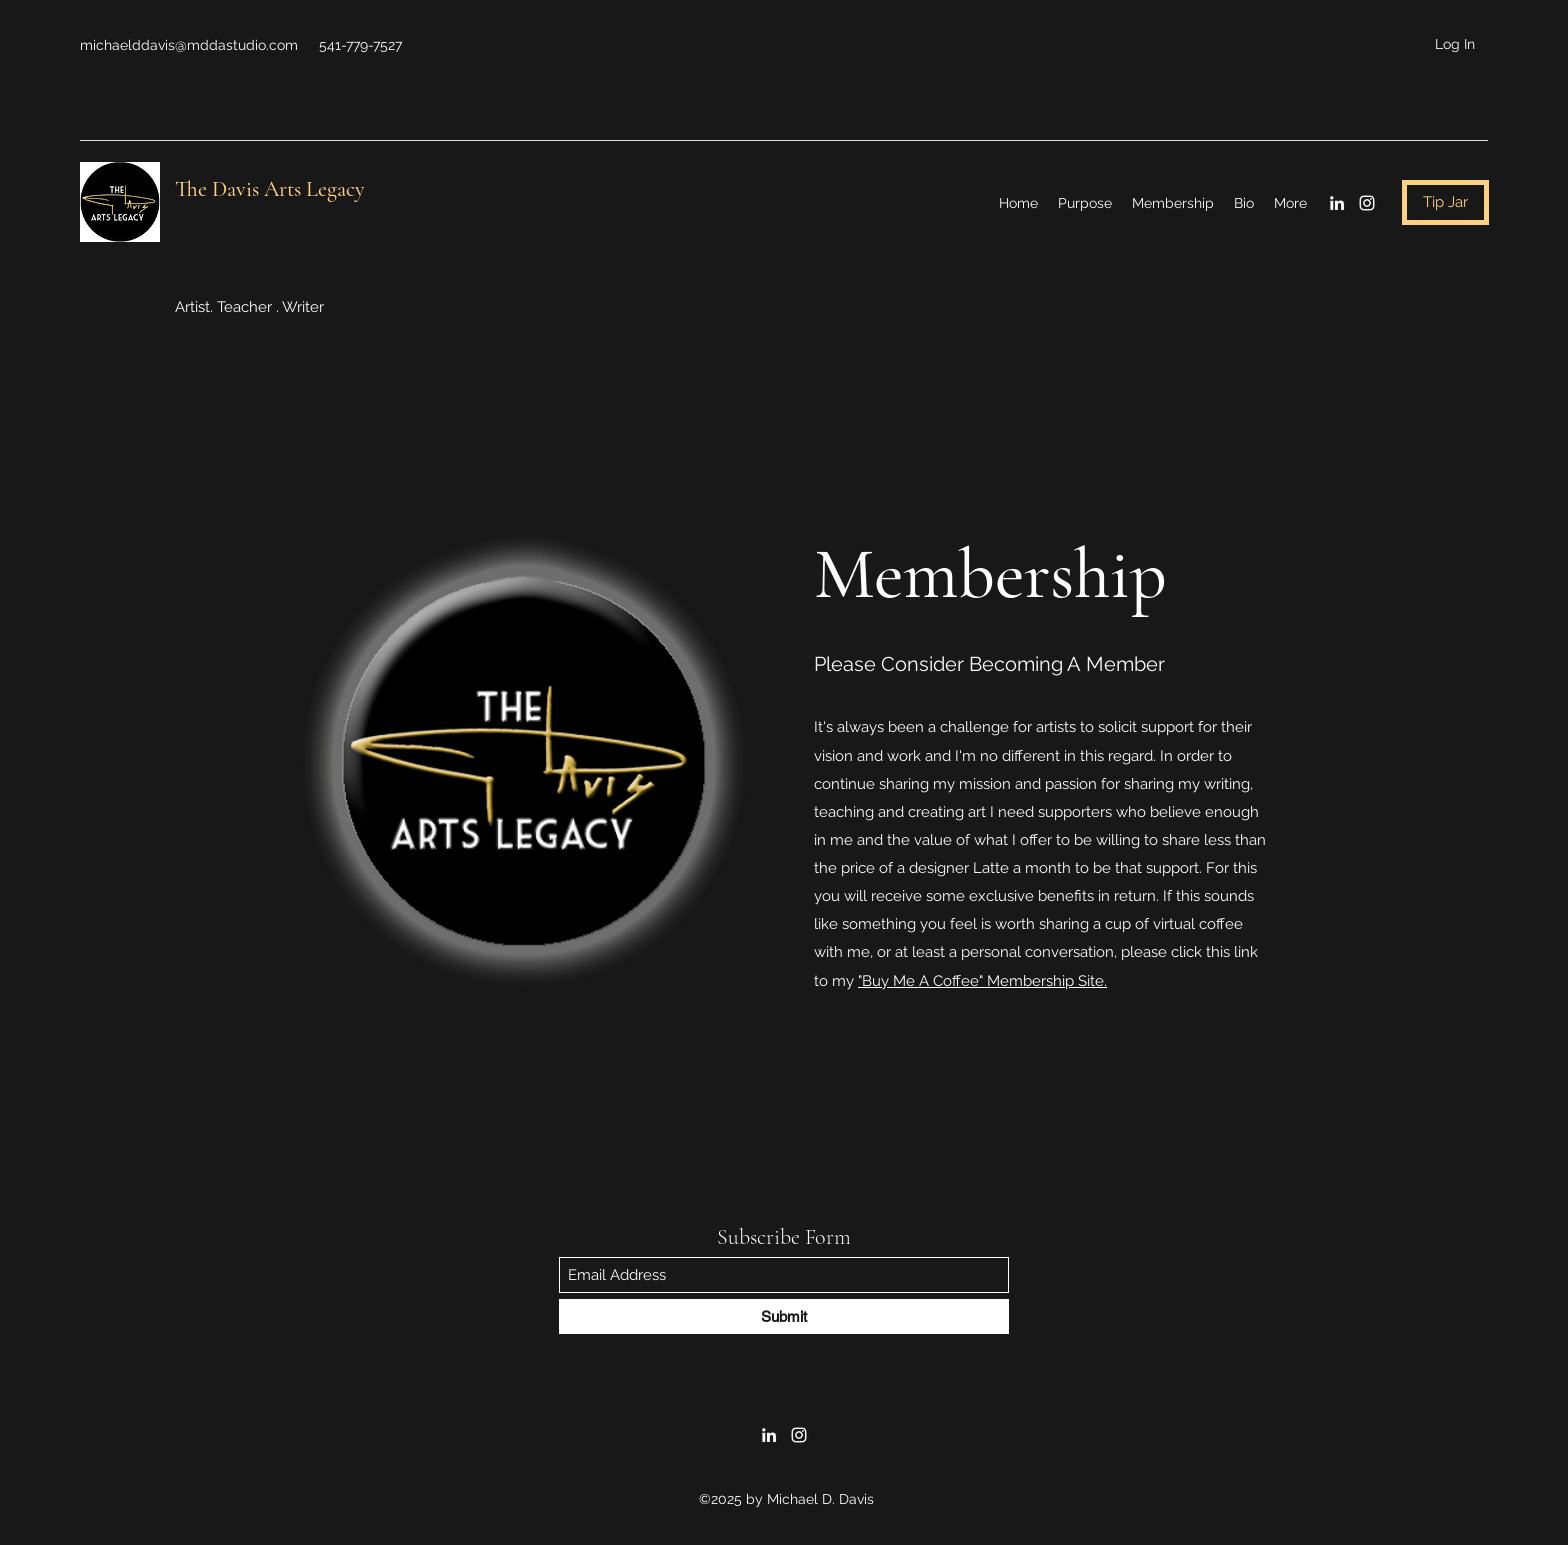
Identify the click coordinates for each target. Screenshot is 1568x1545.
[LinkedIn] (1337, 203)
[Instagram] (1367, 203)
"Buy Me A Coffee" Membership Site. (982, 981)
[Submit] (784, 1316)
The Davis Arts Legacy (270, 189)
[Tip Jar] (1445, 202)
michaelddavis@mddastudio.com (189, 45)
